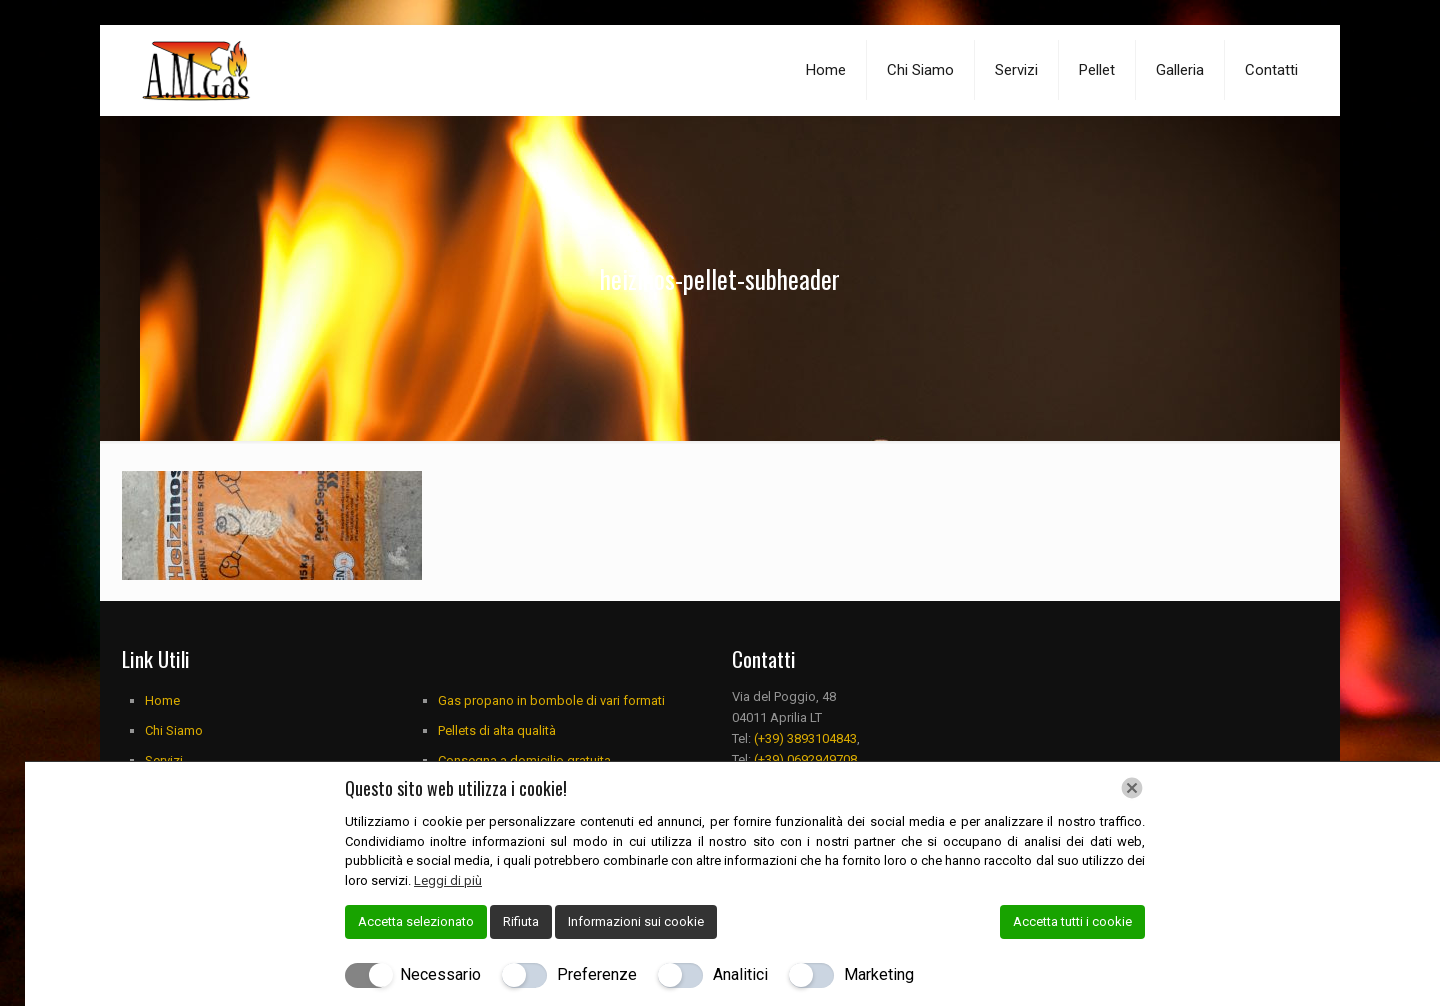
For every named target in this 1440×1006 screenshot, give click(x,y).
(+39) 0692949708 (805, 759)
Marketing (879, 974)
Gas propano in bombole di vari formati (551, 700)
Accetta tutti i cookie (1072, 921)
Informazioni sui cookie (636, 921)
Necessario (440, 974)
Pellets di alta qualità (497, 730)
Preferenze (597, 974)
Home (162, 700)
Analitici (740, 974)
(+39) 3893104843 (805, 738)
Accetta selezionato (416, 921)
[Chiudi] (1132, 788)
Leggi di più (448, 880)
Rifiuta (521, 921)
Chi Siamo (174, 730)
